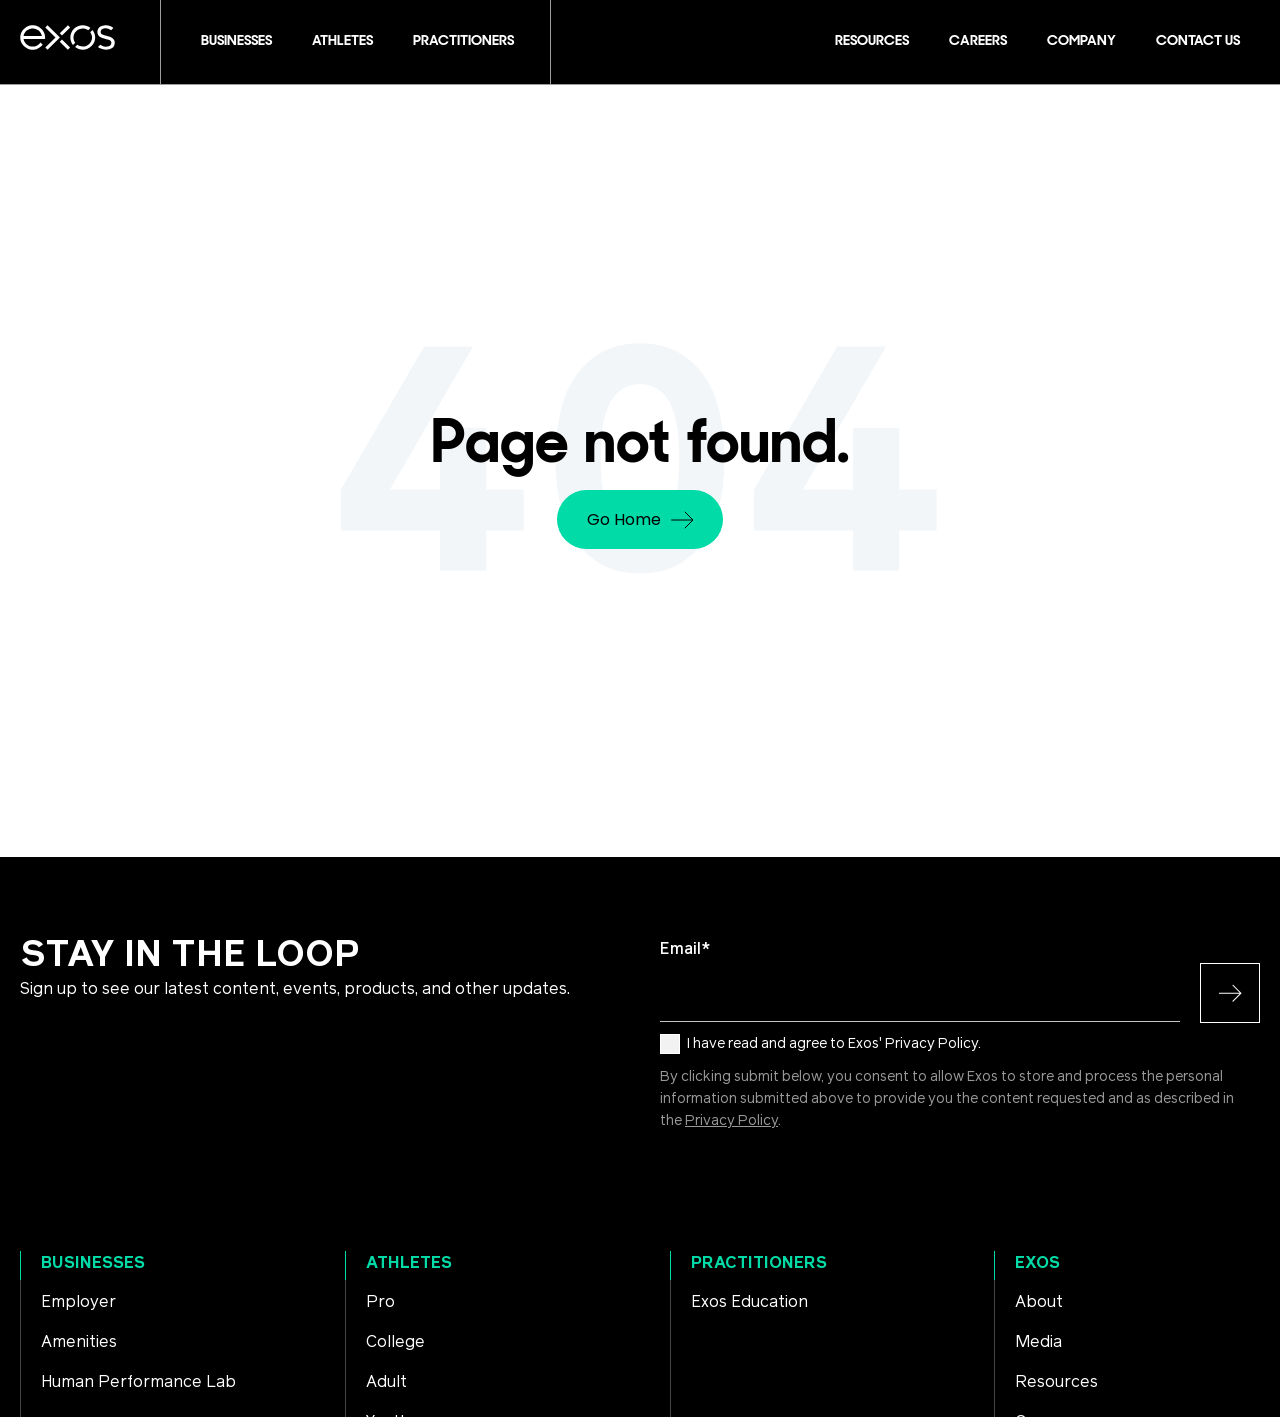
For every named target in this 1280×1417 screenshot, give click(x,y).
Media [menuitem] (1038, 1342)
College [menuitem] (395, 1342)
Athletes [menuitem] (409, 1263)
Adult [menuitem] (386, 1382)
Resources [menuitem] (1056, 1382)
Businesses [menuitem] (93, 1263)
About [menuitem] (1039, 1302)
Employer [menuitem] (78, 1302)
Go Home (640, 519)
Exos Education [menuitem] (749, 1302)
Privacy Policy (731, 1121)
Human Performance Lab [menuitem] (138, 1382)
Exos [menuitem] (1037, 1263)
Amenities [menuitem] (79, 1342)
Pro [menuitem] (380, 1302)
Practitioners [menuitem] (759, 1263)
